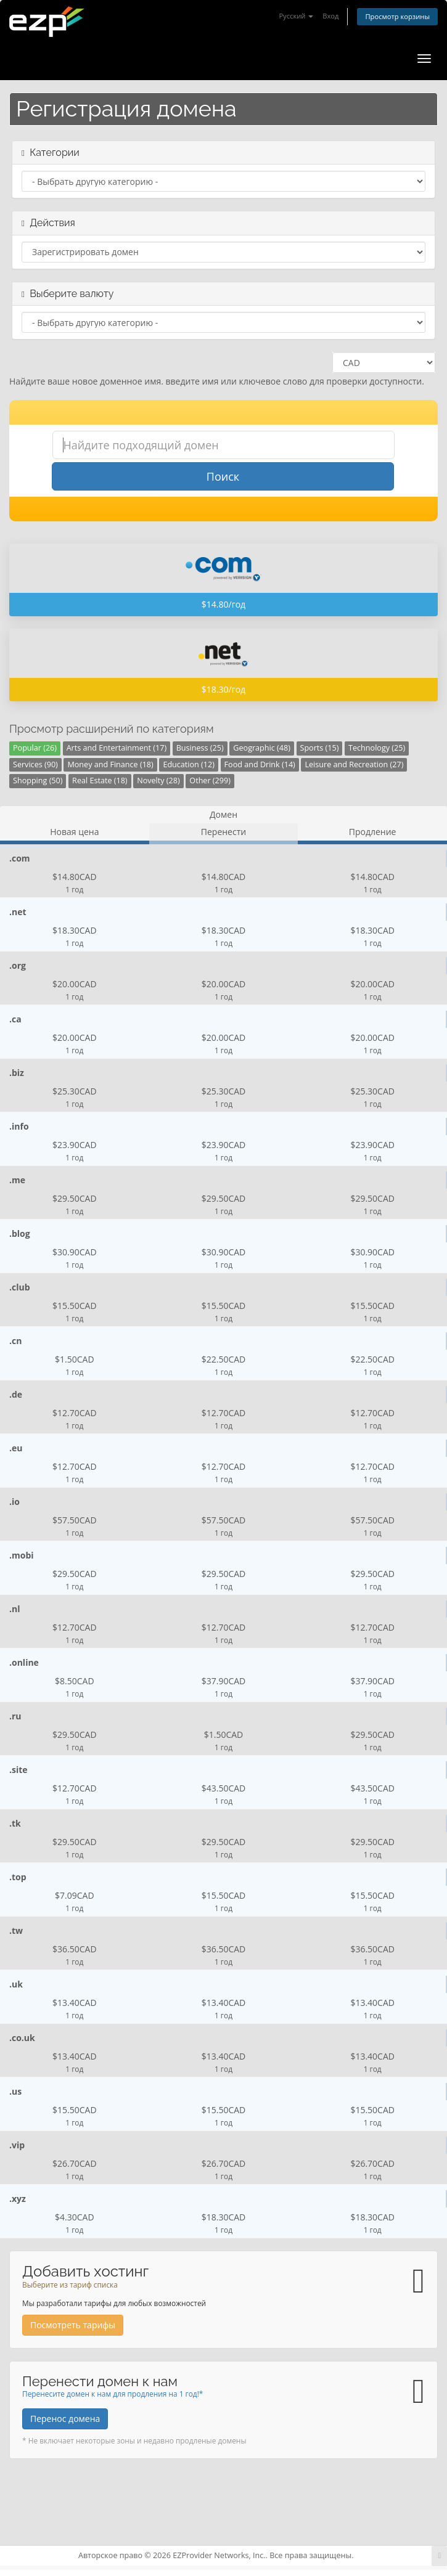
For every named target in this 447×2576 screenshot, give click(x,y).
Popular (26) (35, 748)
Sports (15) (319, 748)
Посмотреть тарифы (72, 2325)
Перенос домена (65, 2418)
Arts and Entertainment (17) (116, 748)
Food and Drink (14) (259, 764)
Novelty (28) (158, 780)
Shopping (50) (37, 780)
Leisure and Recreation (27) (354, 764)
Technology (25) (376, 748)
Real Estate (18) (99, 780)
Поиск (223, 476)
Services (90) (35, 764)
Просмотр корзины (397, 16)
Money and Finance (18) (110, 764)
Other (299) (210, 780)
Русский (296, 15)
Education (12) (189, 764)
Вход (330, 15)
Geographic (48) (261, 748)
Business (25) (200, 748)
